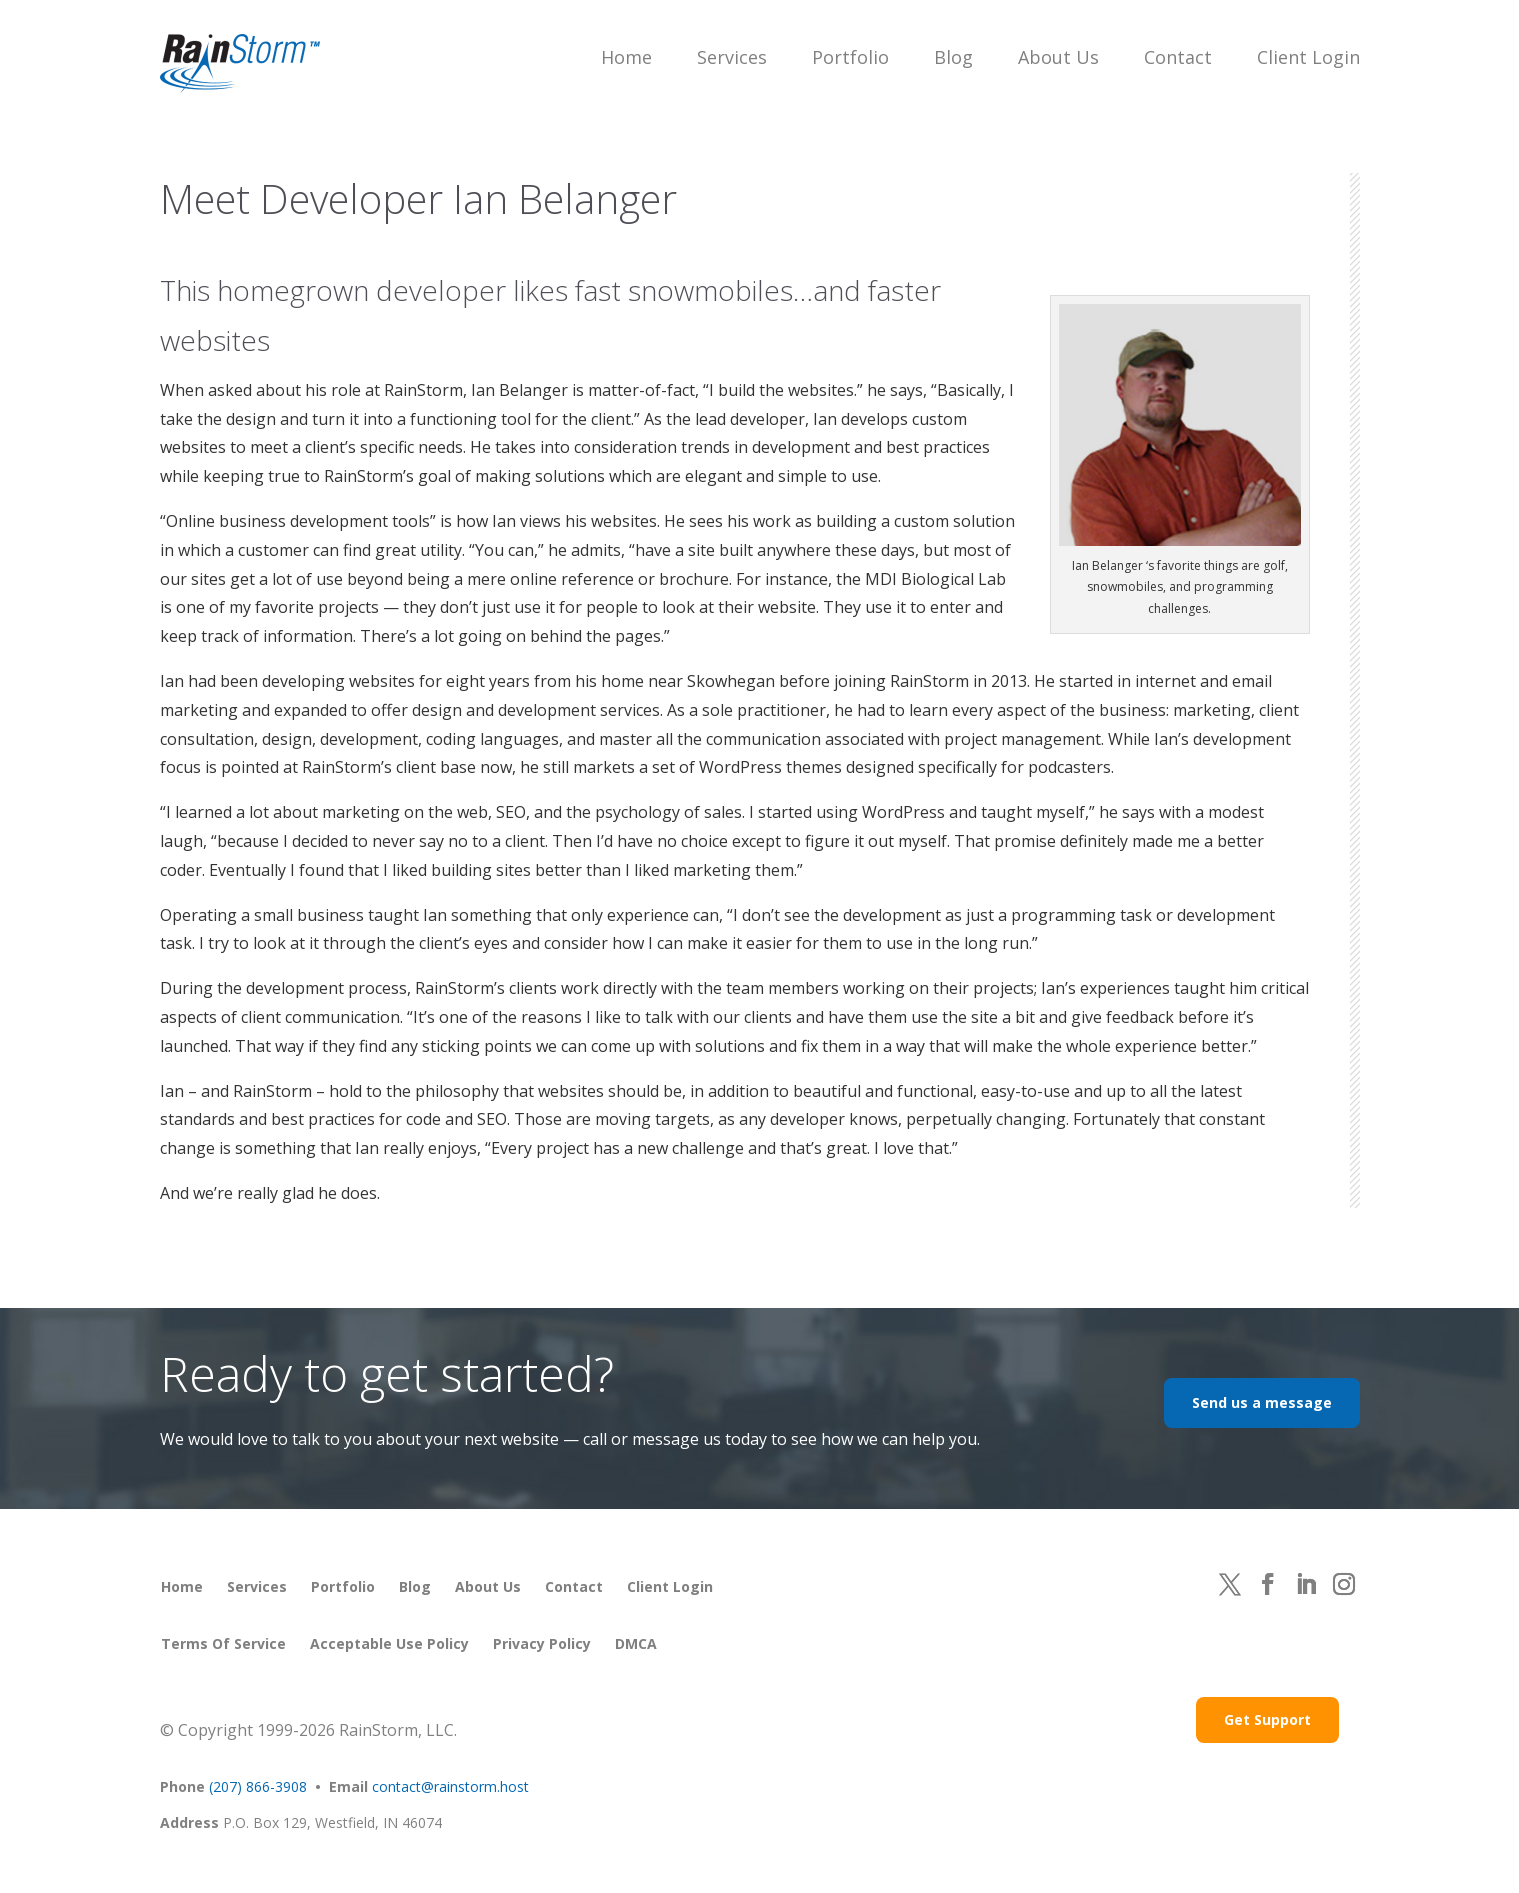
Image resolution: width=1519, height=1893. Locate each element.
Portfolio (850, 57)
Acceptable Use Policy (389, 1643)
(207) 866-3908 (258, 1786)
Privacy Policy (542, 1643)
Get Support (1267, 1719)
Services (732, 57)
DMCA (636, 1643)
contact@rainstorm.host (450, 1786)
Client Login (1308, 57)
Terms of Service (223, 1643)
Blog (953, 57)
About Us (1058, 57)
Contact (1178, 57)
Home (626, 57)
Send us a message (1262, 1402)
